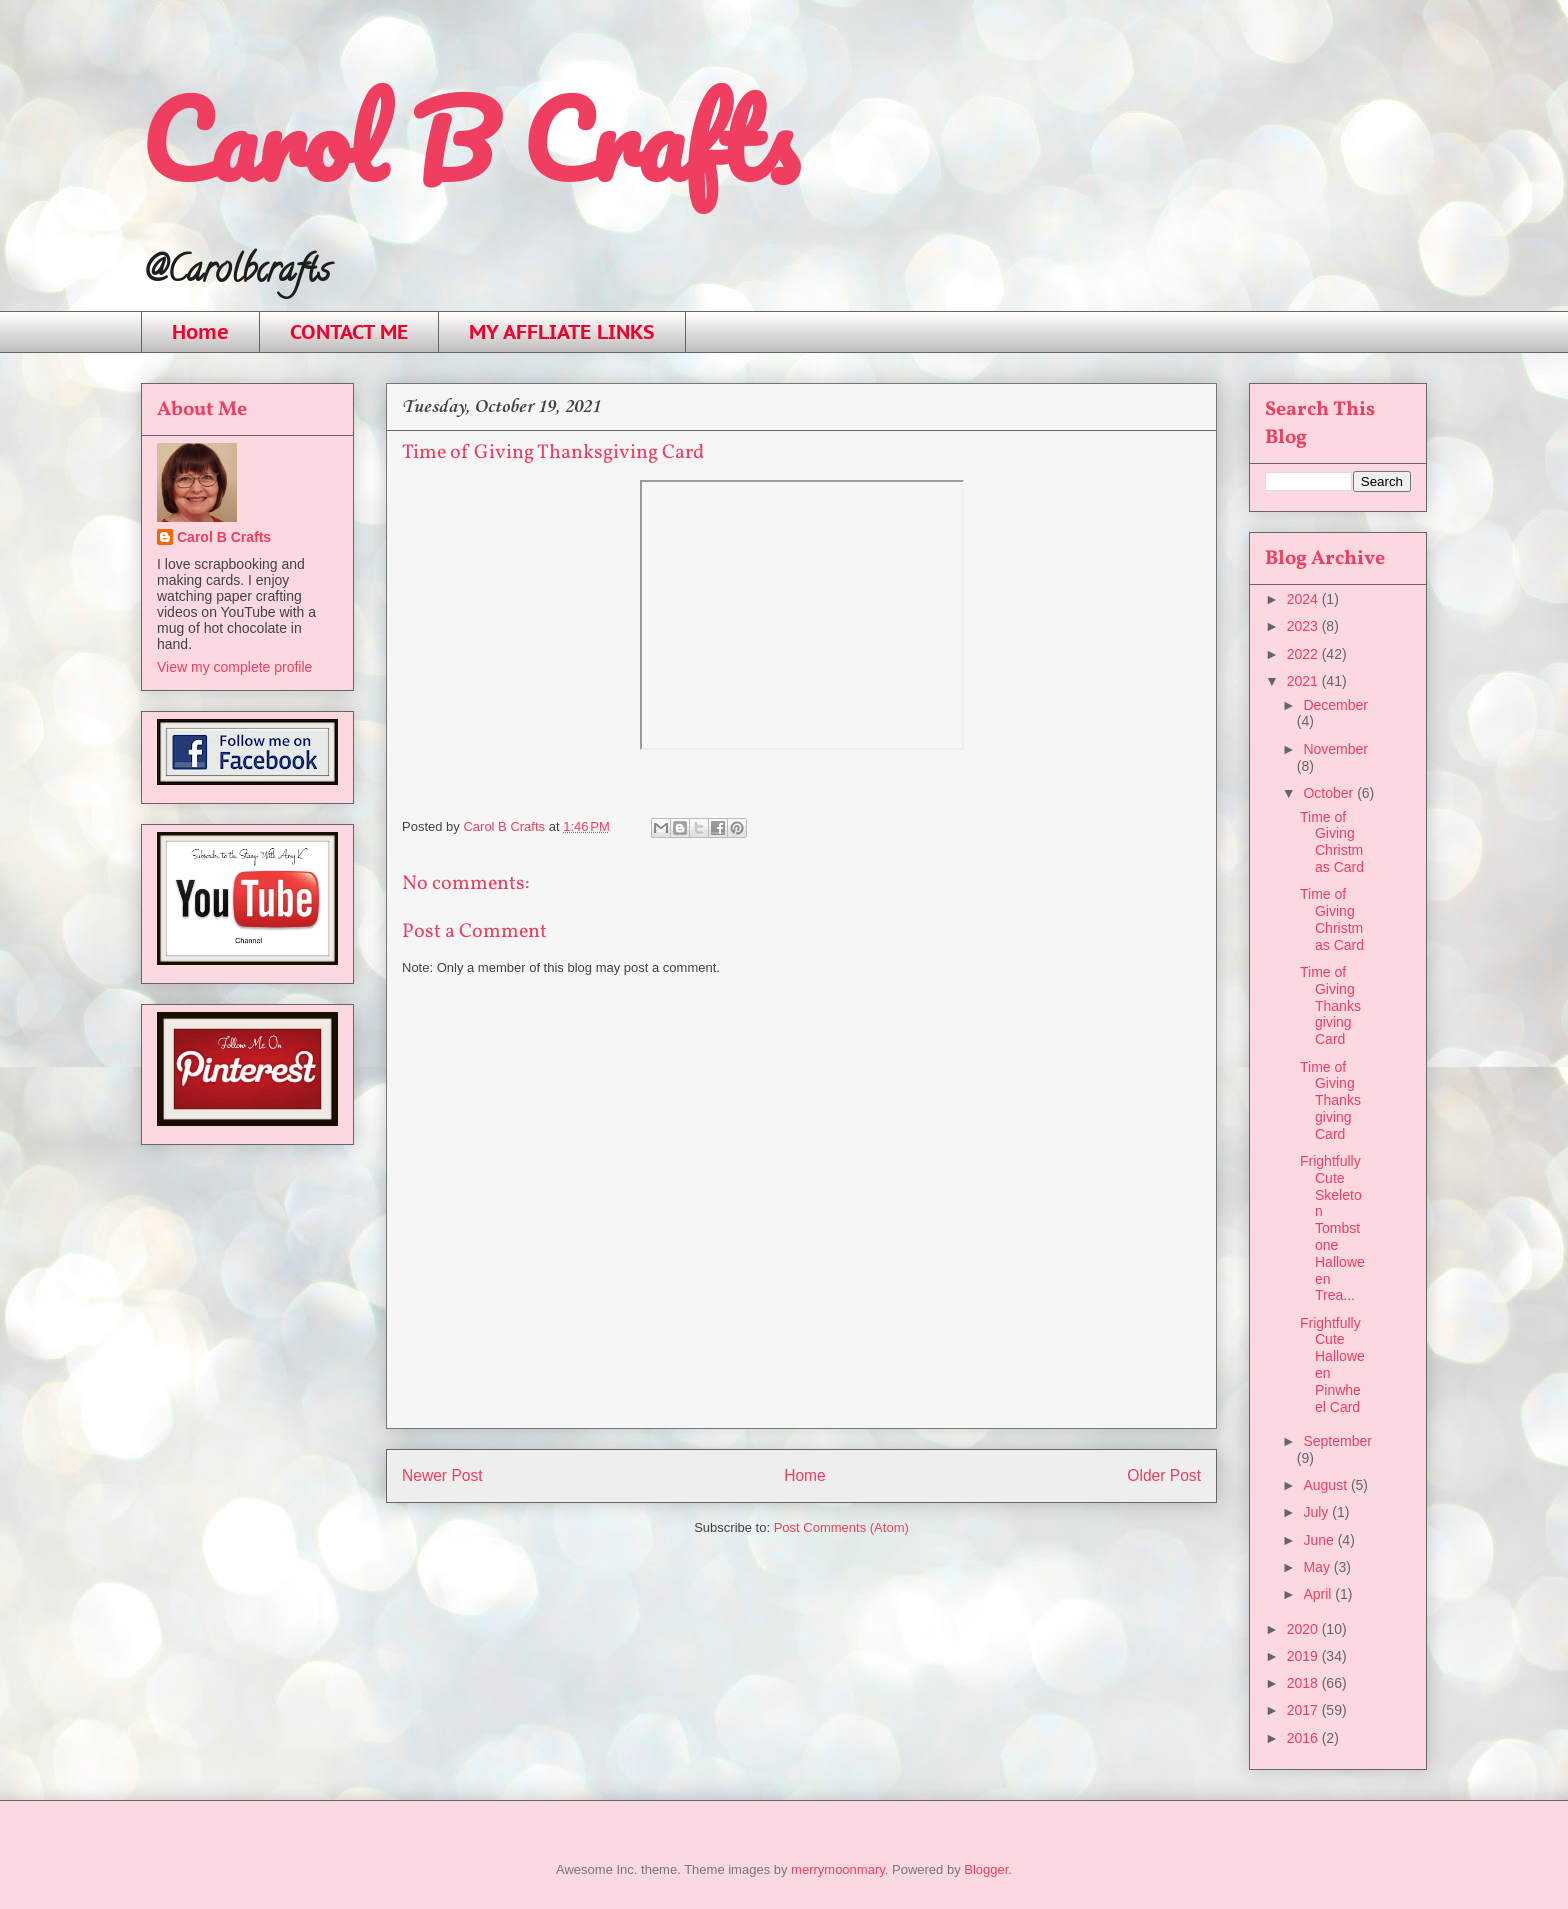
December (1335, 705)
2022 (1304, 654)
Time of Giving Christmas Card (1332, 842)
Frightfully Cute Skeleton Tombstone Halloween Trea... (1332, 1228)
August (1326, 1485)
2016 (1304, 1738)
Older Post (1164, 1475)
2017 (1304, 1710)
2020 (1304, 1629)
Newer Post (442, 1475)
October (1330, 793)
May (1318, 1567)
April (1319, 1594)
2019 (1304, 1656)
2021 (1304, 681)
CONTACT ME (349, 332)
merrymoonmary (838, 1869)
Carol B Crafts (469, 139)
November (1335, 749)
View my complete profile (234, 667)
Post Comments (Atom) (841, 1527)
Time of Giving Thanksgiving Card (1330, 1005)
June (1320, 1540)
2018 (1304, 1683)
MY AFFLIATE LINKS (562, 332)
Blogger (986, 1869)
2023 (1304, 626)
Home (200, 332)
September (1337, 1441)
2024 (1304, 599)
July (1317, 1512)
